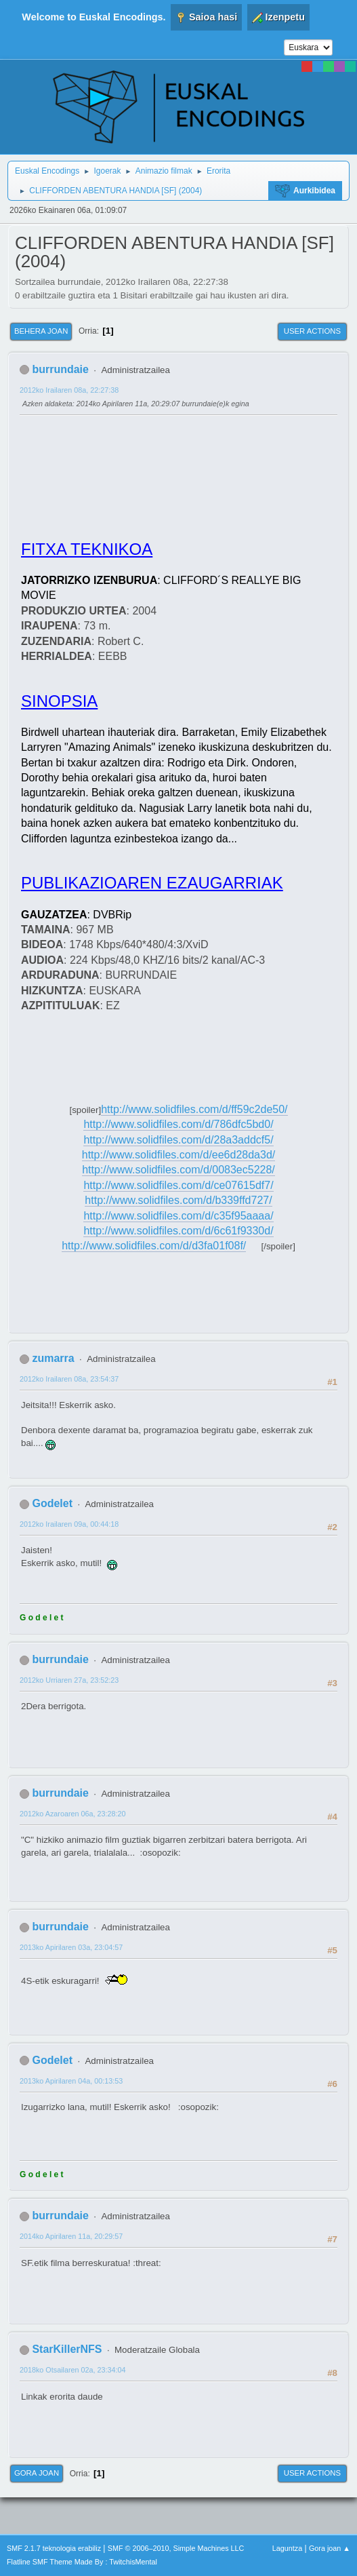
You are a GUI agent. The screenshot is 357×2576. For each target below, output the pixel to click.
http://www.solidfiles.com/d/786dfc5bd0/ (178, 1124)
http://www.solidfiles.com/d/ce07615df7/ (178, 1185)
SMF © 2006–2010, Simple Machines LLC (176, 2548)
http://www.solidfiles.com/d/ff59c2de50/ (194, 1109)
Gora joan (36, 2473)
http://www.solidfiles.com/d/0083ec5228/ (178, 1169)
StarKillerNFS (67, 2349)
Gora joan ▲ (329, 2548)
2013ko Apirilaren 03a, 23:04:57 (71, 1947)
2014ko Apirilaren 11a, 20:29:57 (71, 2236)
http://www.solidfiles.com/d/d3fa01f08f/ (154, 1245)
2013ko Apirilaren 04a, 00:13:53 (71, 2081)
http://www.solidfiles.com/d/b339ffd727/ (178, 1200)
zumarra (53, 1358)
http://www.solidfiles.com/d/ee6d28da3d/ (179, 1154)
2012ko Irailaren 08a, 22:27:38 (69, 390)
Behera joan (41, 331)
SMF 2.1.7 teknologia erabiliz (54, 2548)
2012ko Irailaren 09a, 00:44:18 (69, 1524)
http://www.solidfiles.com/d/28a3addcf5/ (178, 1140)
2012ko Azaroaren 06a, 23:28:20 (72, 1814)
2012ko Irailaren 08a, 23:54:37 (69, 1379)
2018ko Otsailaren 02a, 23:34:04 (72, 2370)
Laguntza (287, 2548)
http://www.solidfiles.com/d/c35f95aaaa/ (178, 1216)
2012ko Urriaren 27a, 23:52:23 (69, 1680)
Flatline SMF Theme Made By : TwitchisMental (82, 2562)
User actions (312, 331)
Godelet (52, 1503)
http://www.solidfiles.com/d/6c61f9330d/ (178, 1230)
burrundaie (60, 369)
